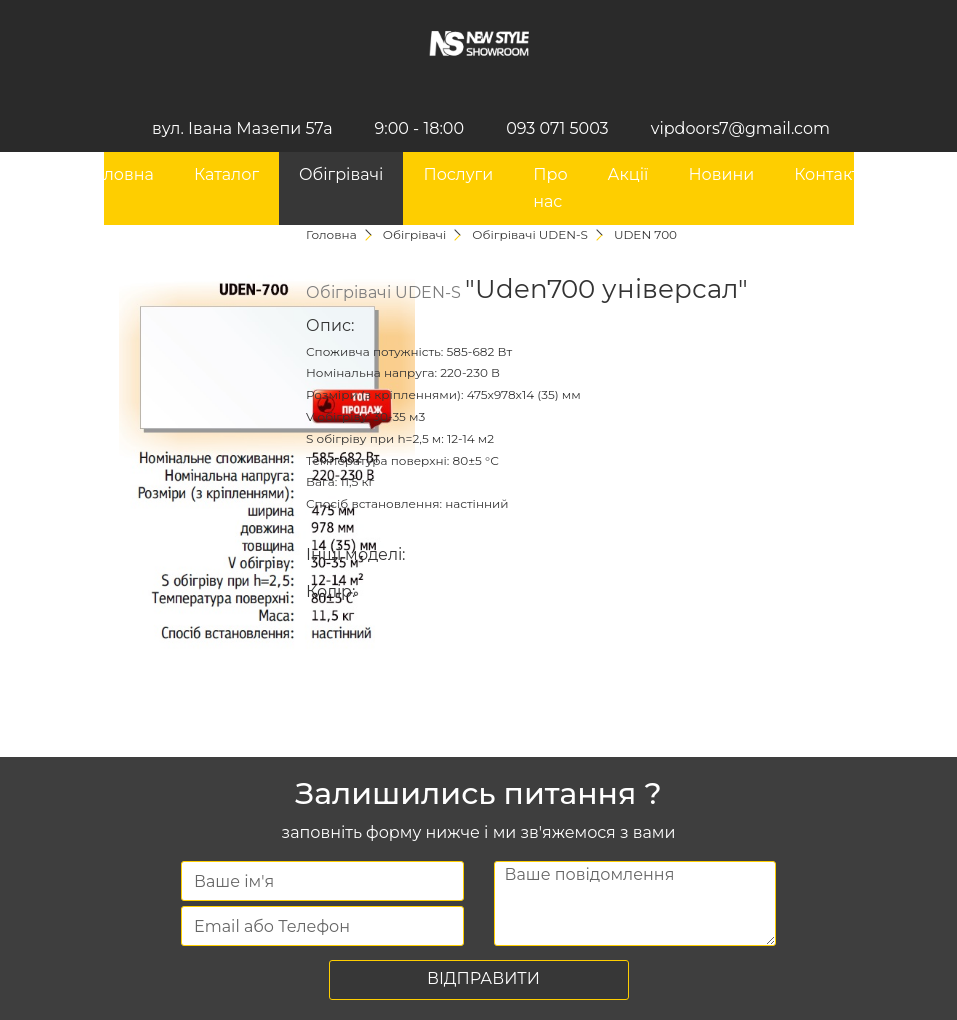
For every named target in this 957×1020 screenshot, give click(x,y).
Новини (721, 174)
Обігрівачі (341, 174)
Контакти (832, 174)
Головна (120, 174)
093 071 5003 (557, 128)
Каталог (226, 174)
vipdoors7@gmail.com (740, 128)
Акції (628, 174)
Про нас (550, 187)
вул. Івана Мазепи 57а (242, 128)
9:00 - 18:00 (419, 128)
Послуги (458, 174)
